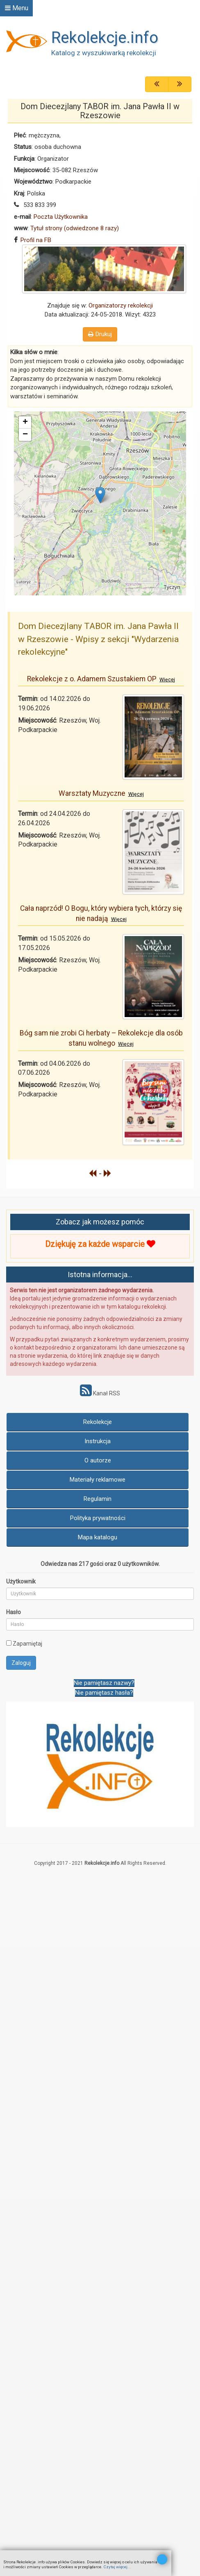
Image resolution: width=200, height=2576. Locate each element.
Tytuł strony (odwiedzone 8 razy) (74, 228)
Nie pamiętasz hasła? (104, 1692)
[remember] (8, 1643)
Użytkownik (21, 1581)
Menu (16, 8)
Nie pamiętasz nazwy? (104, 1683)
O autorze (97, 1460)
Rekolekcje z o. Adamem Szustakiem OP (101, 679)
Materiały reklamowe (97, 1479)
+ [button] (25, 422)
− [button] (25, 435)
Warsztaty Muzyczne (101, 793)
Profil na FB (35, 240)
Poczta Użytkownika (61, 216)
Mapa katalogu (97, 1537)
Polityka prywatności (97, 1518)
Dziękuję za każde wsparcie (100, 1244)
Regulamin (97, 1498)
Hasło (13, 1612)
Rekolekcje (97, 1422)
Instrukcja (97, 1441)
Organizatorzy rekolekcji (121, 305)
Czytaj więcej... (117, 2567)
